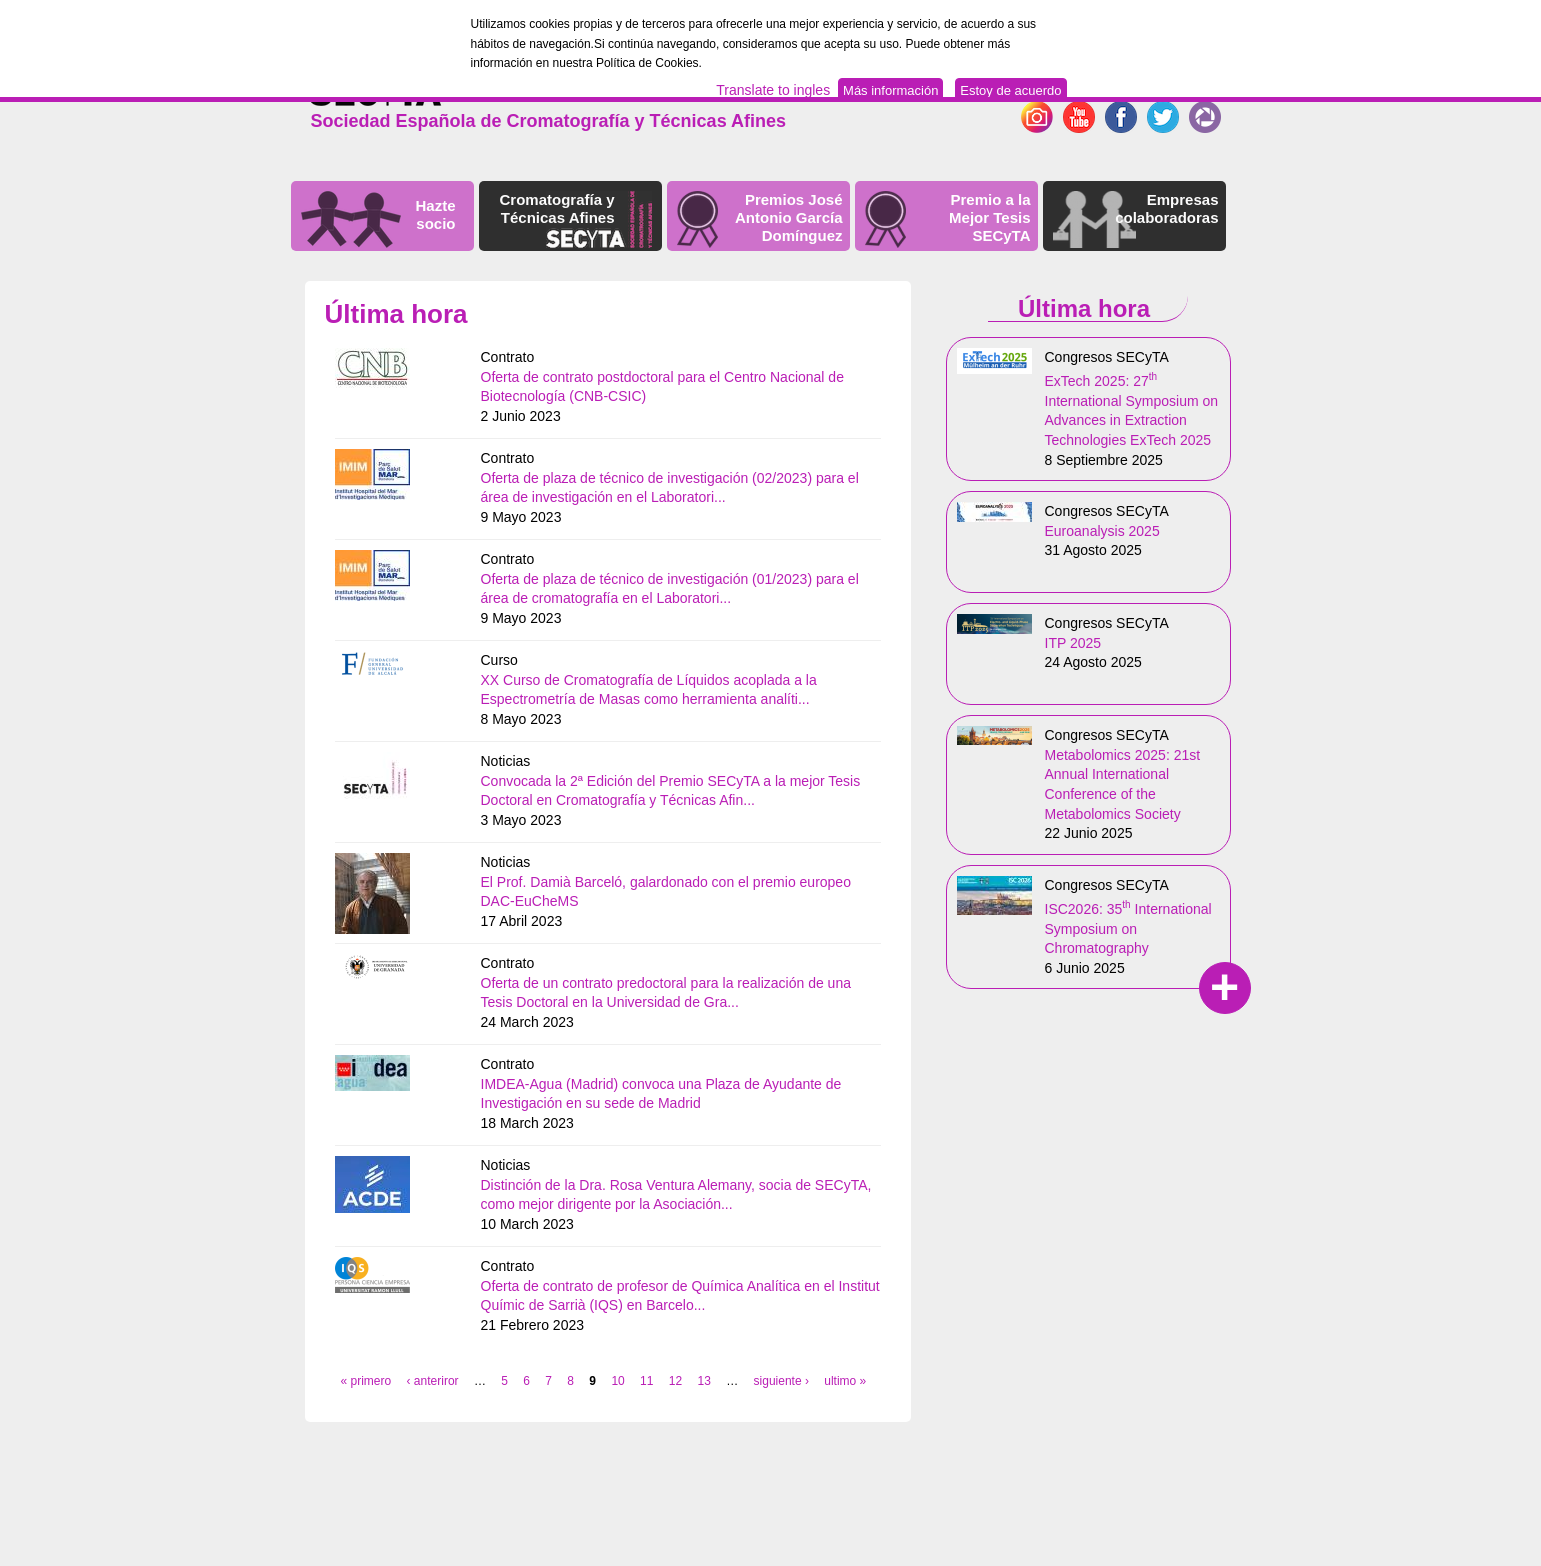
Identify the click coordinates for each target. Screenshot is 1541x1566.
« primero (366, 1381)
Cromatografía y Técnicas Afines (556, 208)
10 (617, 1381)
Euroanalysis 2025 (1102, 531)
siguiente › (781, 1381)
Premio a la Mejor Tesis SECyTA (989, 217)
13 (704, 1381)
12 (675, 1381)
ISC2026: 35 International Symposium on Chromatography (1128, 928)
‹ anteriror (433, 1381)
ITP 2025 (1073, 643)
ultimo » (845, 1381)
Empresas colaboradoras (1166, 208)
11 (646, 1381)
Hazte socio (435, 214)
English (1133, 85)
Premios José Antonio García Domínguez (789, 217)
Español (1193, 85)
